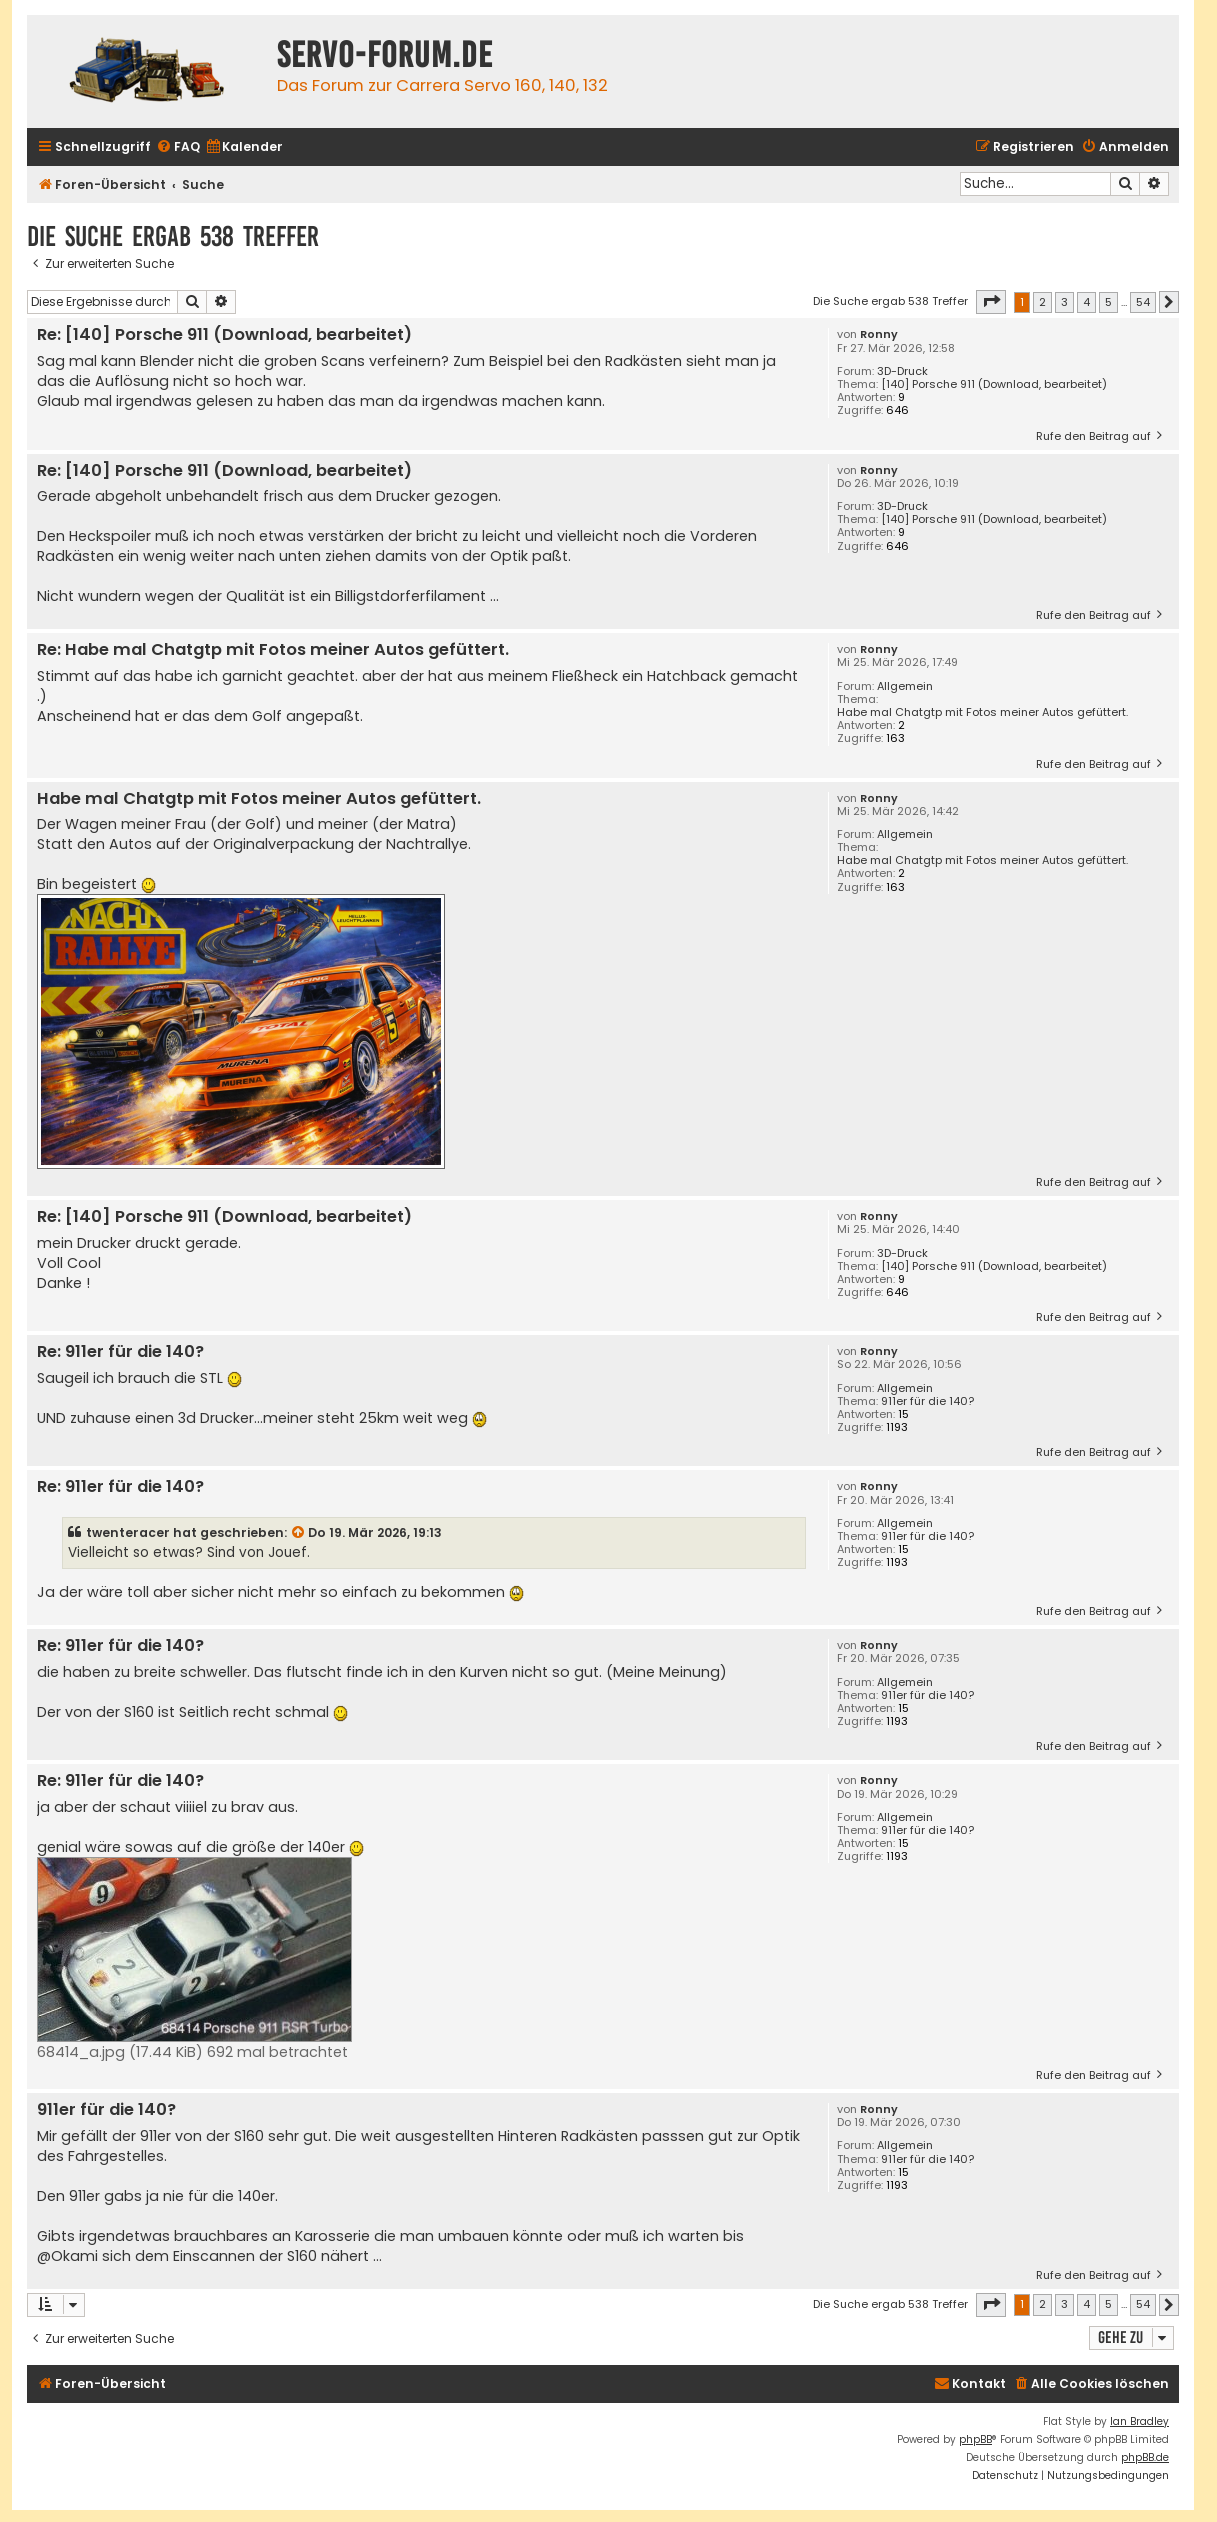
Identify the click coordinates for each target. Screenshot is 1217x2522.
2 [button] (1042, 302)
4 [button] (1086, 302)
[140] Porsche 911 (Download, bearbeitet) (994, 384)
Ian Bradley (1139, 2421)
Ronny (879, 334)
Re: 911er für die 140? (120, 1352)
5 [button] (1108, 302)
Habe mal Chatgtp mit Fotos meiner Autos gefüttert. (982, 712)
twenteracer (128, 1532)
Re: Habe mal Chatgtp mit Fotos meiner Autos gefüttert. (273, 650)
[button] (991, 302)
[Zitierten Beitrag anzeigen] (299, 1533)
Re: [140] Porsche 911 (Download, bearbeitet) (224, 335)
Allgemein (905, 686)
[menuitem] (178, 147)
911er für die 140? (927, 1401)
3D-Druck (902, 371)
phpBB (975, 2439)
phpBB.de (1145, 2457)
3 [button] (1064, 302)
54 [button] (1143, 302)
